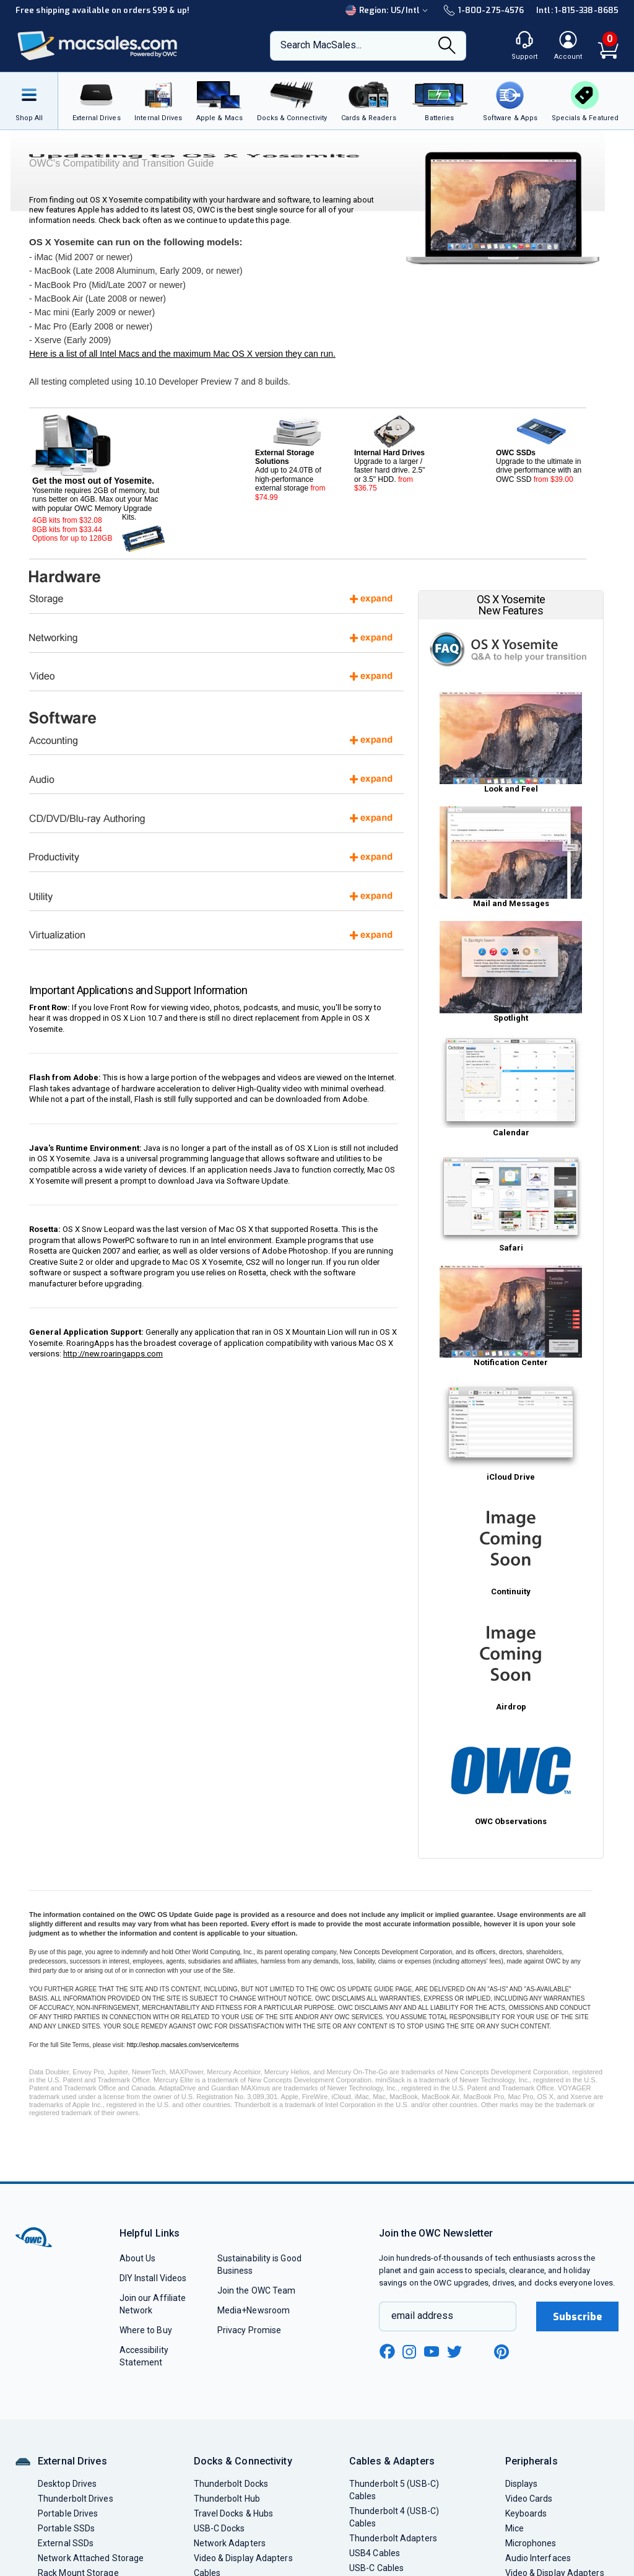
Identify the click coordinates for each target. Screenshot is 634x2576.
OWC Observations (511, 1775)
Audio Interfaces (538, 2558)
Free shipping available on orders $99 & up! (102, 10)
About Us (137, 2258)
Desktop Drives (67, 2484)
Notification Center (511, 1316)
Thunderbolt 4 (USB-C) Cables (394, 2517)
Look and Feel (511, 742)
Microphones (531, 2543)
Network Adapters (230, 2543)
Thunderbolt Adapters (393, 2538)
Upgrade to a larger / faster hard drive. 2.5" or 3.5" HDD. (393, 453)
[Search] (447, 46)
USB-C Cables (376, 2568)
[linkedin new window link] (479, 2352)
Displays (521, 2484)
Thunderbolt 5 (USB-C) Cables (394, 2490)
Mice (514, 2528)
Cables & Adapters (392, 2461)
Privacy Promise (249, 2330)
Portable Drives (68, 2513)
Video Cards (529, 2499)
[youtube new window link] (431, 2351)
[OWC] (97, 46)
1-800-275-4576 (483, 10)
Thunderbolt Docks (231, 2484)
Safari (511, 1201)
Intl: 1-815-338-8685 (577, 10)
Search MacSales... (321, 45)
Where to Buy (145, 2330)
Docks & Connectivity (243, 2461)
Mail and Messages (511, 857)
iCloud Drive (511, 1431)
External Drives (72, 2461)
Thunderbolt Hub (227, 2499)
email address (422, 2315)
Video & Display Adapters (243, 2558)
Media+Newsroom (253, 2310)
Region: (388, 10)
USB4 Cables (374, 2553)
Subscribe (577, 2316)
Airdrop (511, 1660)
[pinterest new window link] (501, 2351)
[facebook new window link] (387, 2352)
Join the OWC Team (256, 2290)
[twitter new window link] (455, 2350)
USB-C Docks (219, 2528)
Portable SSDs (66, 2528)
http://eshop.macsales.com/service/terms (183, 2044)
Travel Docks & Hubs (234, 2513)
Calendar (511, 1086)
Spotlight (511, 972)
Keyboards (526, 2513)
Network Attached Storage (91, 2558)
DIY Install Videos (153, 2278)
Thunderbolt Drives (75, 2499)
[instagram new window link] (409, 2352)
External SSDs (65, 2543)
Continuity (511, 1545)
